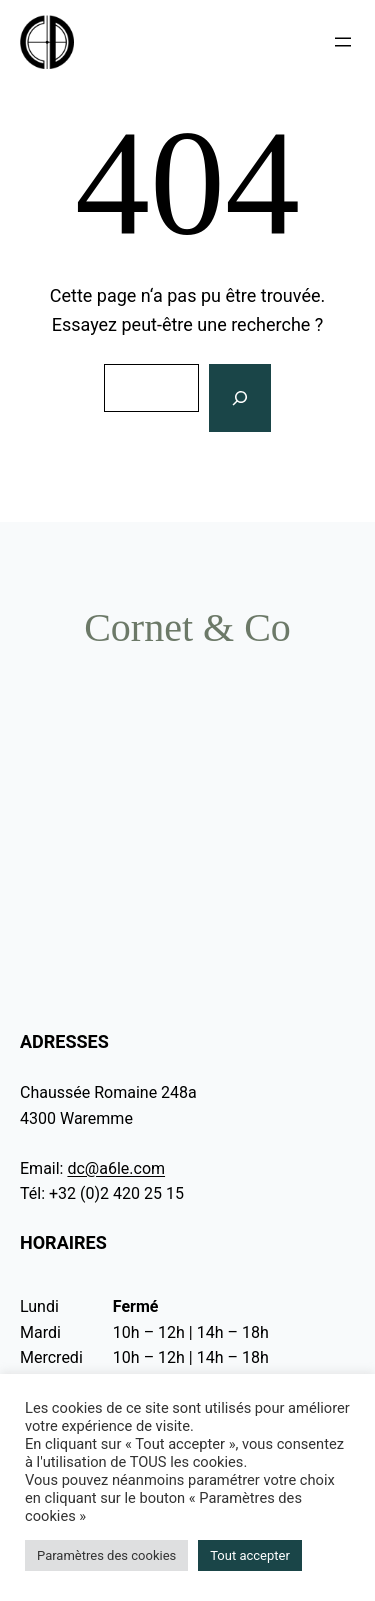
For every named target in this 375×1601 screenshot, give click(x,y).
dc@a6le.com (116, 1168)
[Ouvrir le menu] (343, 42)
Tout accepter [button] (250, 1555)
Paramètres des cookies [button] (106, 1555)
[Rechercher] (240, 398)
